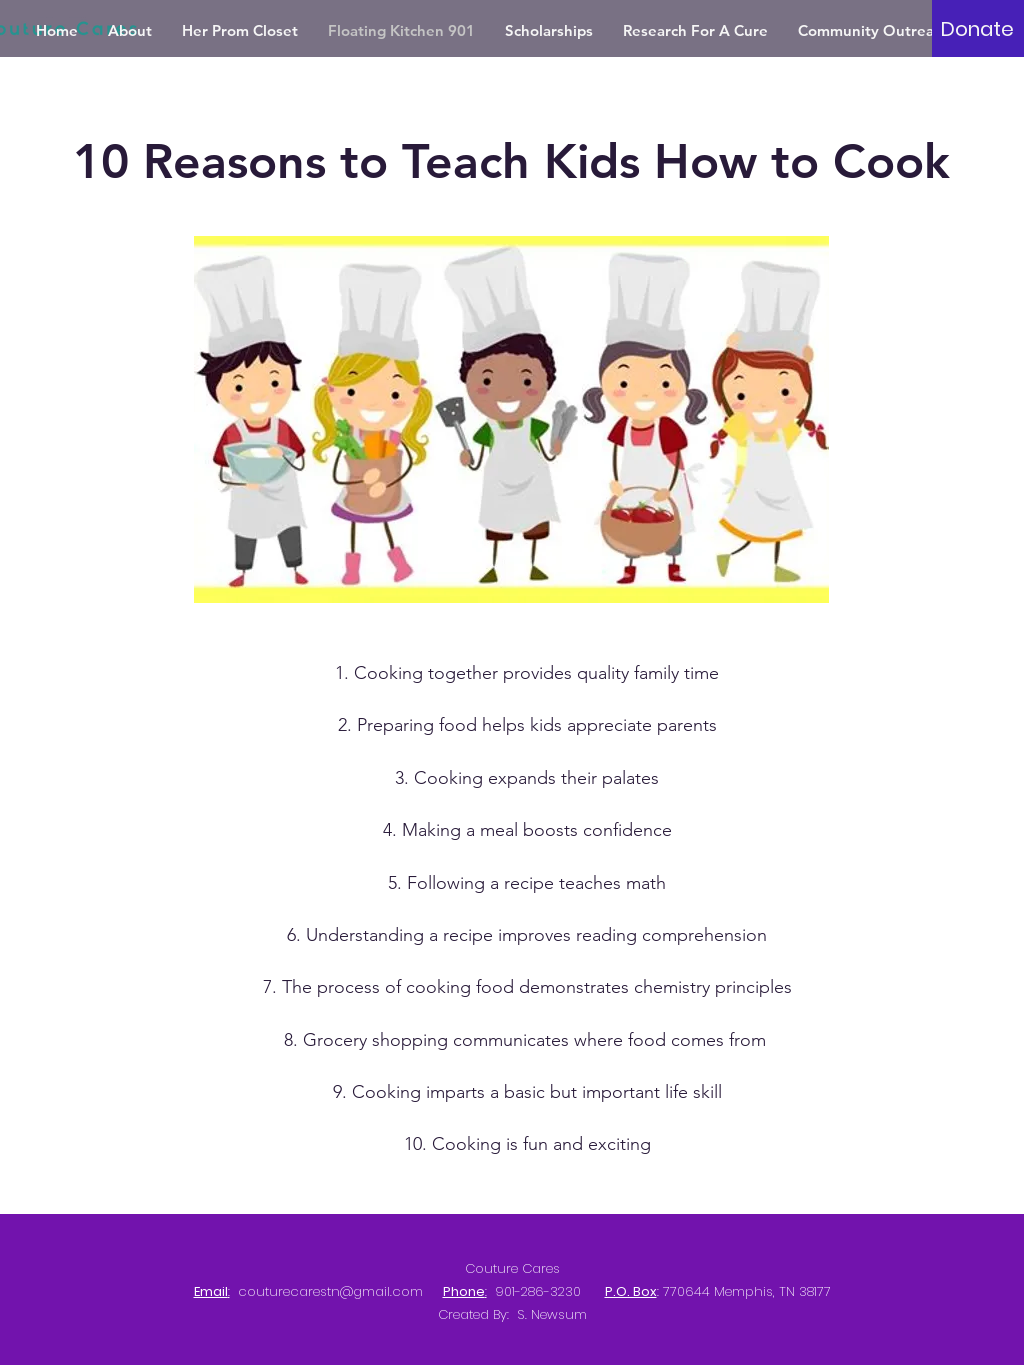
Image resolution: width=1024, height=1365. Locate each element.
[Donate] (977, 29)
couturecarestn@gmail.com (330, 1291)
